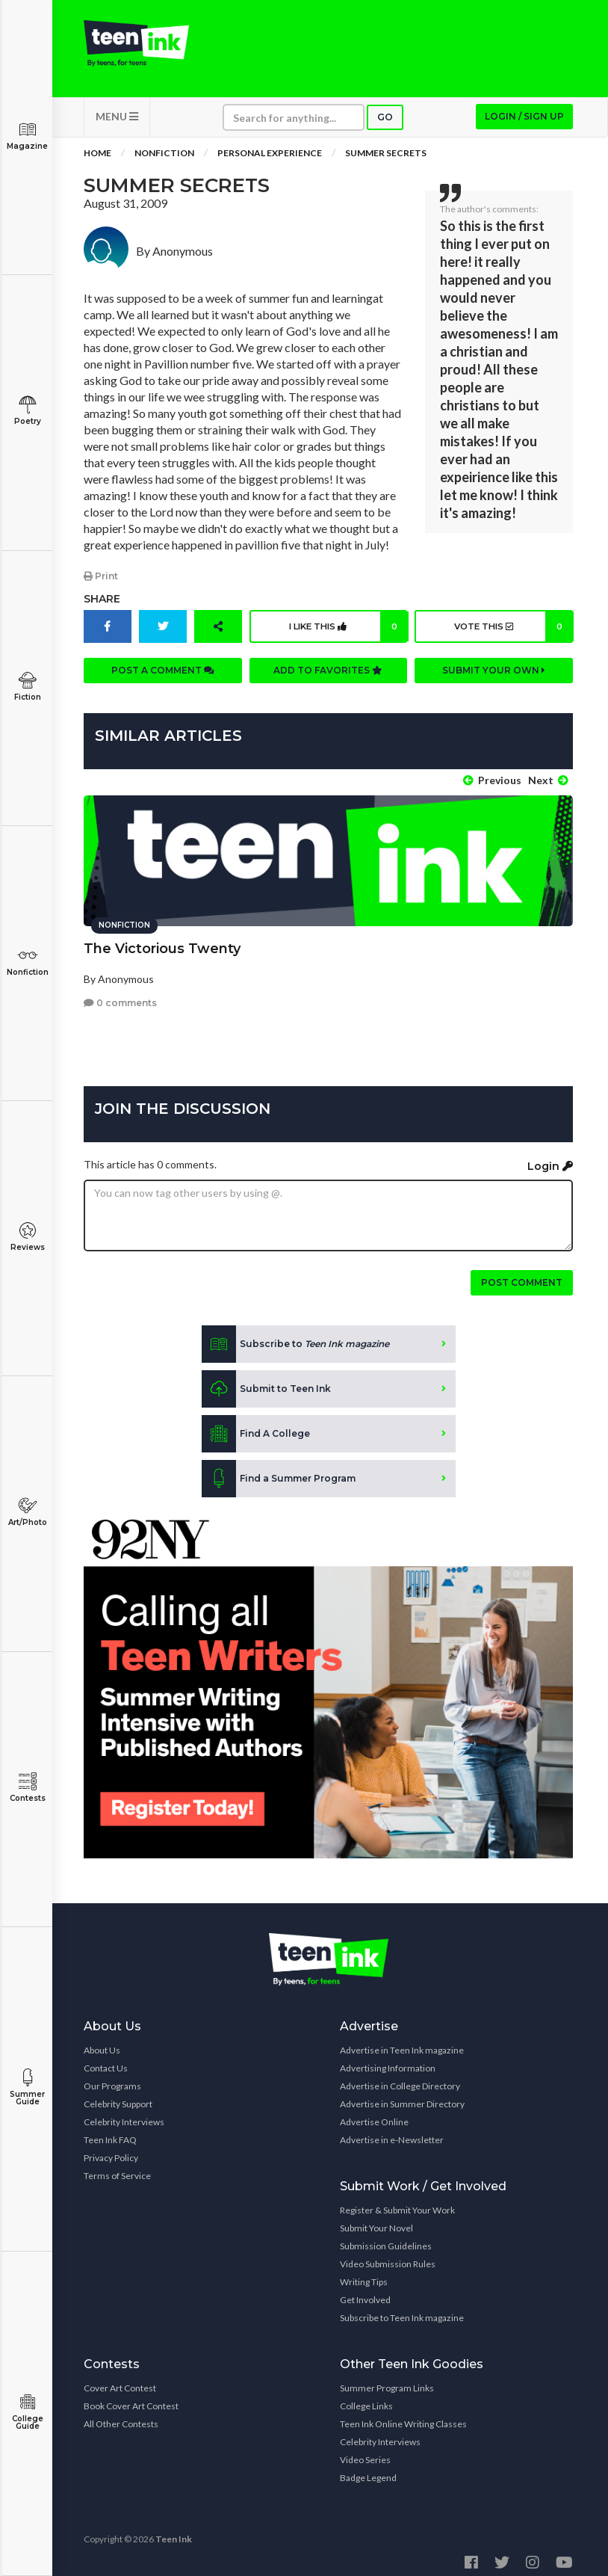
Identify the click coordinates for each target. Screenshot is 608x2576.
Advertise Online (374, 2114)
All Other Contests (121, 2416)
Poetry (27, 410)
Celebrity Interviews (124, 2114)
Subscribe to (295, 1336)
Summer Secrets (385, 164)
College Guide (27, 2412)
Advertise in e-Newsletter (392, 2132)
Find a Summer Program (279, 1471)
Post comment (521, 1275)
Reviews (27, 1236)
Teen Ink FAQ (110, 2132)
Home (97, 164)
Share (102, 610)
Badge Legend (368, 2470)
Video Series (365, 2452)
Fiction (27, 686)
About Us (102, 2042)
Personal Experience (269, 164)
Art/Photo (27, 1512)
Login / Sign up (524, 127)
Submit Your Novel (376, 2220)
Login (550, 1158)
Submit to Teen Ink (266, 1381)
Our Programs (112, 2078)
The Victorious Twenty (162, 941)
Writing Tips (364, 2274)
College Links (366, 2398)
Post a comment (162, 681)
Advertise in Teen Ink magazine (402, 2042)
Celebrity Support (118, 2096)
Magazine (27, 135)
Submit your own (493, 681)
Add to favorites (327, 681)
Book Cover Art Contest (131, 2398)
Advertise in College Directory (400, 2078)
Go (385, 128)
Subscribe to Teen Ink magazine (402, 2310)
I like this (346, 638)
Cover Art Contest (120, 2380)
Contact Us (106, 2060)
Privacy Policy (111, 2150)
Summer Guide (27, 2087)
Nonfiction (27, 961)
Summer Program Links (387, 2380)
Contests (27, 1787)
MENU (117, 127)
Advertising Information (387, 2060)
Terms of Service (117, 2168)
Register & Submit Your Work (397, 2202)
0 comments (120, 995)
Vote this (511, 638)
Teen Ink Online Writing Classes (403, 2416)
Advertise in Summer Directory (402, 2096)
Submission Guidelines (386, 2238)
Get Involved (365, 2292)
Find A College (256, 1426)
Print (101, 587)
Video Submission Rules (387, 2256)
